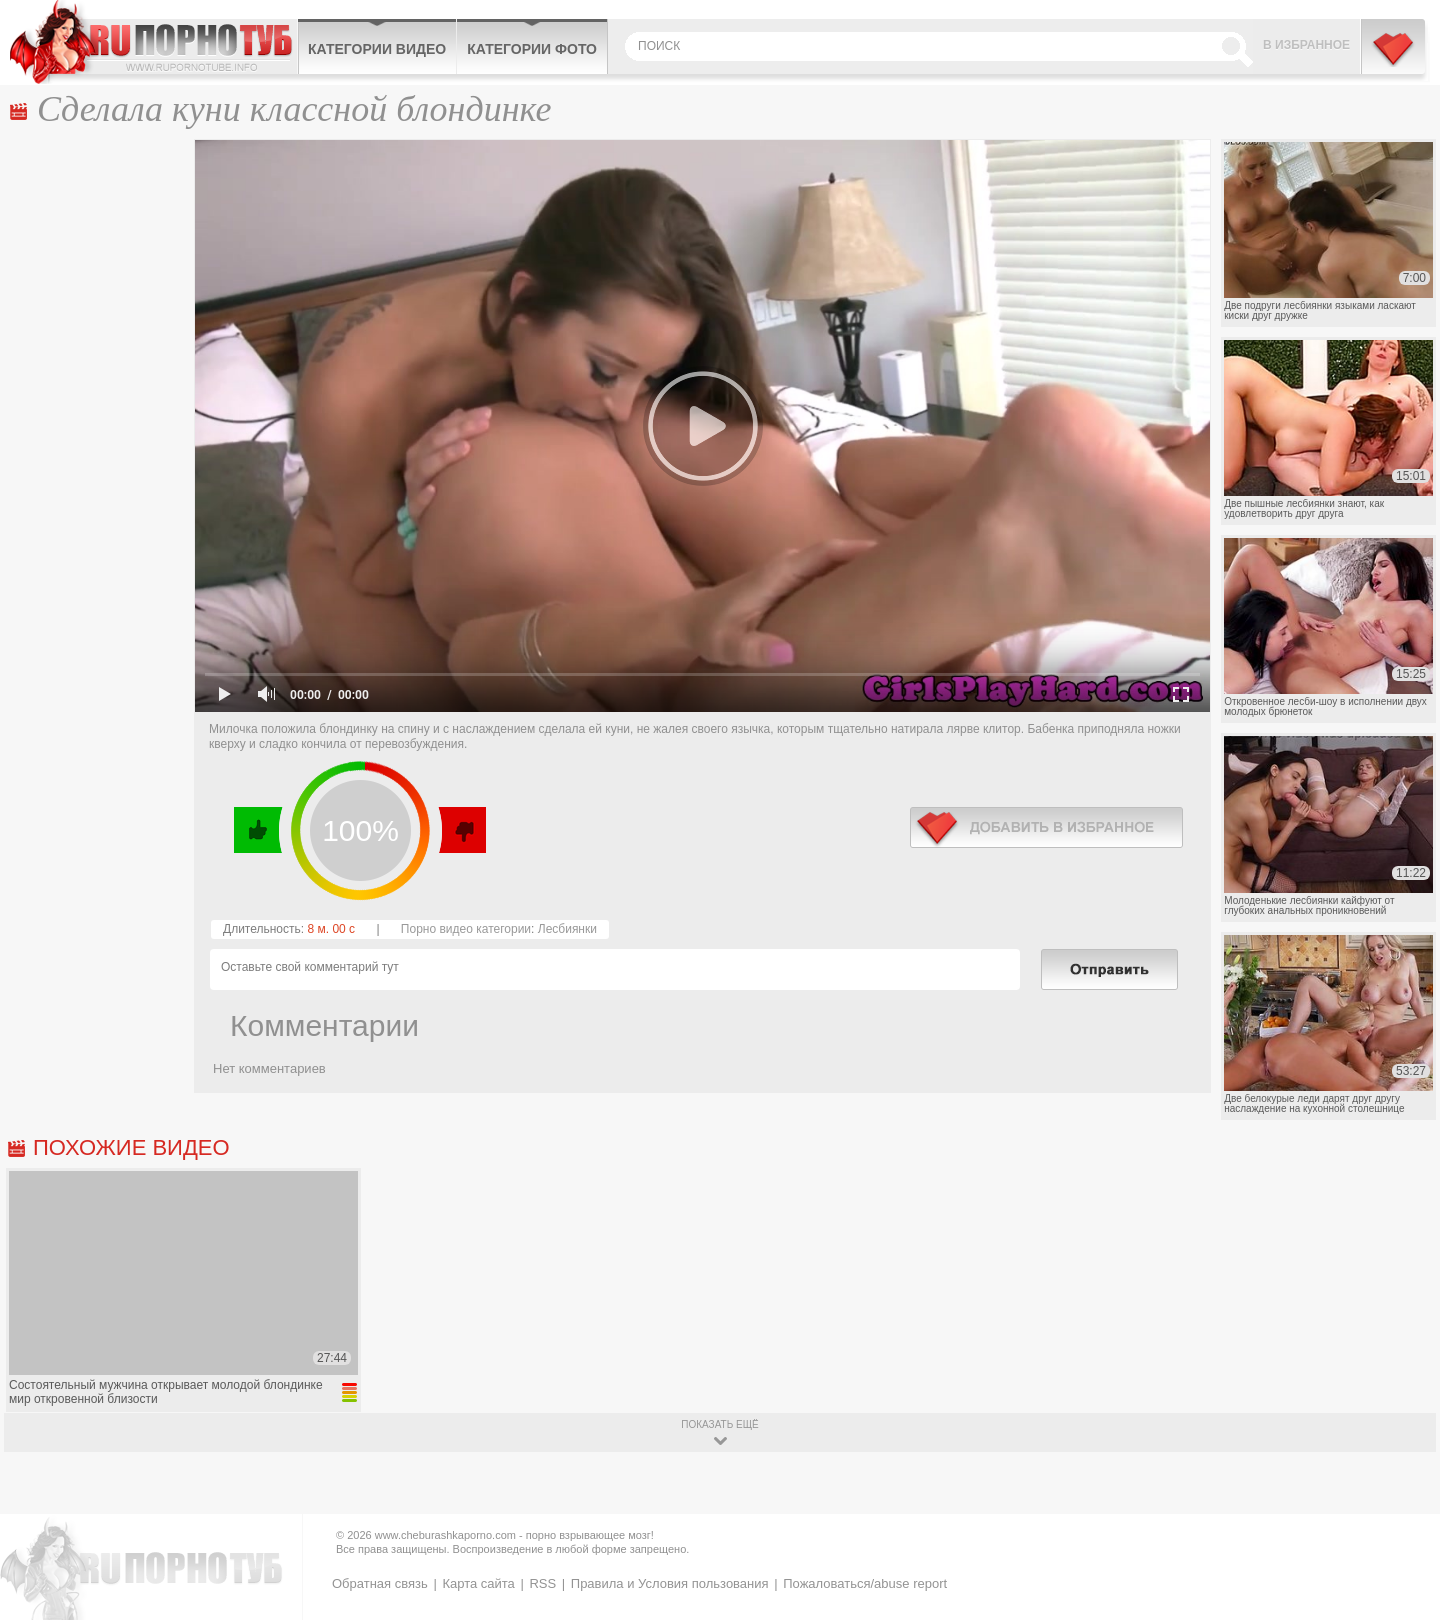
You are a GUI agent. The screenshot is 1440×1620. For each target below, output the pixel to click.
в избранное (1046, 827)
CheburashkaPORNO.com (153, 42)
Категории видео (377, 49)
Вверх (1401, 1524)
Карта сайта (478, 1583)
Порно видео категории (466, 929)
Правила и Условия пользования (670, 1583)
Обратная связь (380, 1583)
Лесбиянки (567, 929)
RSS (542, 1583)
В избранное (1306, 45)
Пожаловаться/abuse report (865, 1583)
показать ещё (719, 1424)
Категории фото (532, 49)
